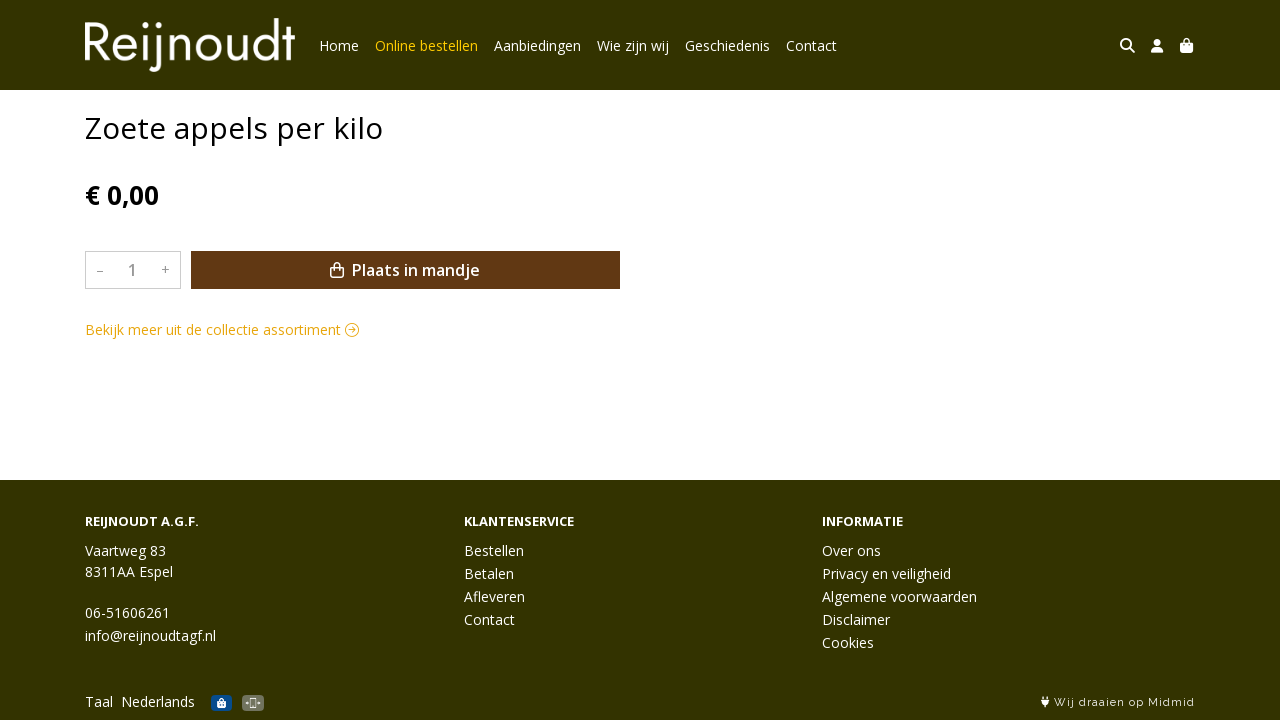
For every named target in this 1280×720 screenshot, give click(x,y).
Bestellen (494, 550)
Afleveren (494, 596)
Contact (811, 45)
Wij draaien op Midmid (1118, 702)
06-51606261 (127, 612)
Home (339, 45)
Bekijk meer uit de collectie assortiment (222, 329)
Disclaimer (856, 619)
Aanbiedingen (537, 45)
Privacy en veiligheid (886, 573)
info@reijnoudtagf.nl (150, 635)
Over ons (851, 550)
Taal (99, 701)
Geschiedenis (727, 45)
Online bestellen (426, 45)
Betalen (489, 573)
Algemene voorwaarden (899, 596)
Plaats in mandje (405, 270)
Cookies (848, 642)
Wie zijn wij (633, 45)
